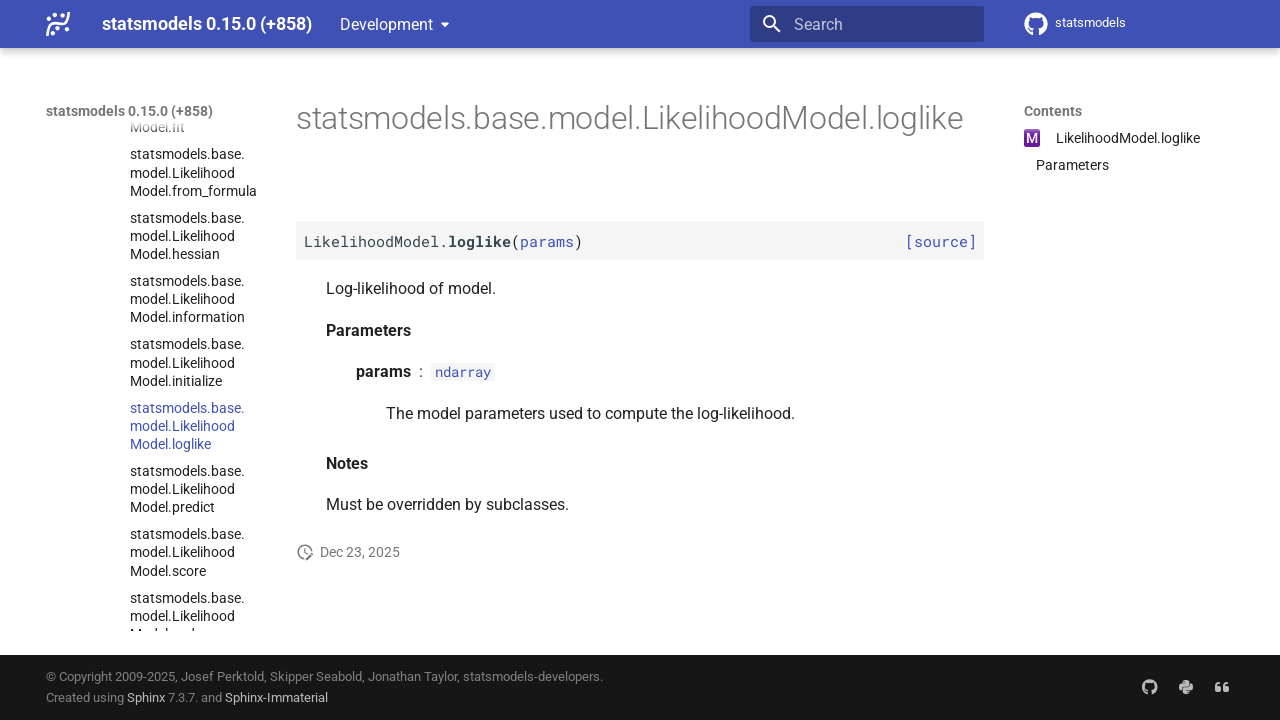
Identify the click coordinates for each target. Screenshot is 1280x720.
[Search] (867, 24)
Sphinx (146, 697)
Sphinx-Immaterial (276, 697)
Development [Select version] (386, 24)
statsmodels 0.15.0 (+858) (129, 111)
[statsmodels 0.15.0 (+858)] (58, 24)
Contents (1053, 111)
